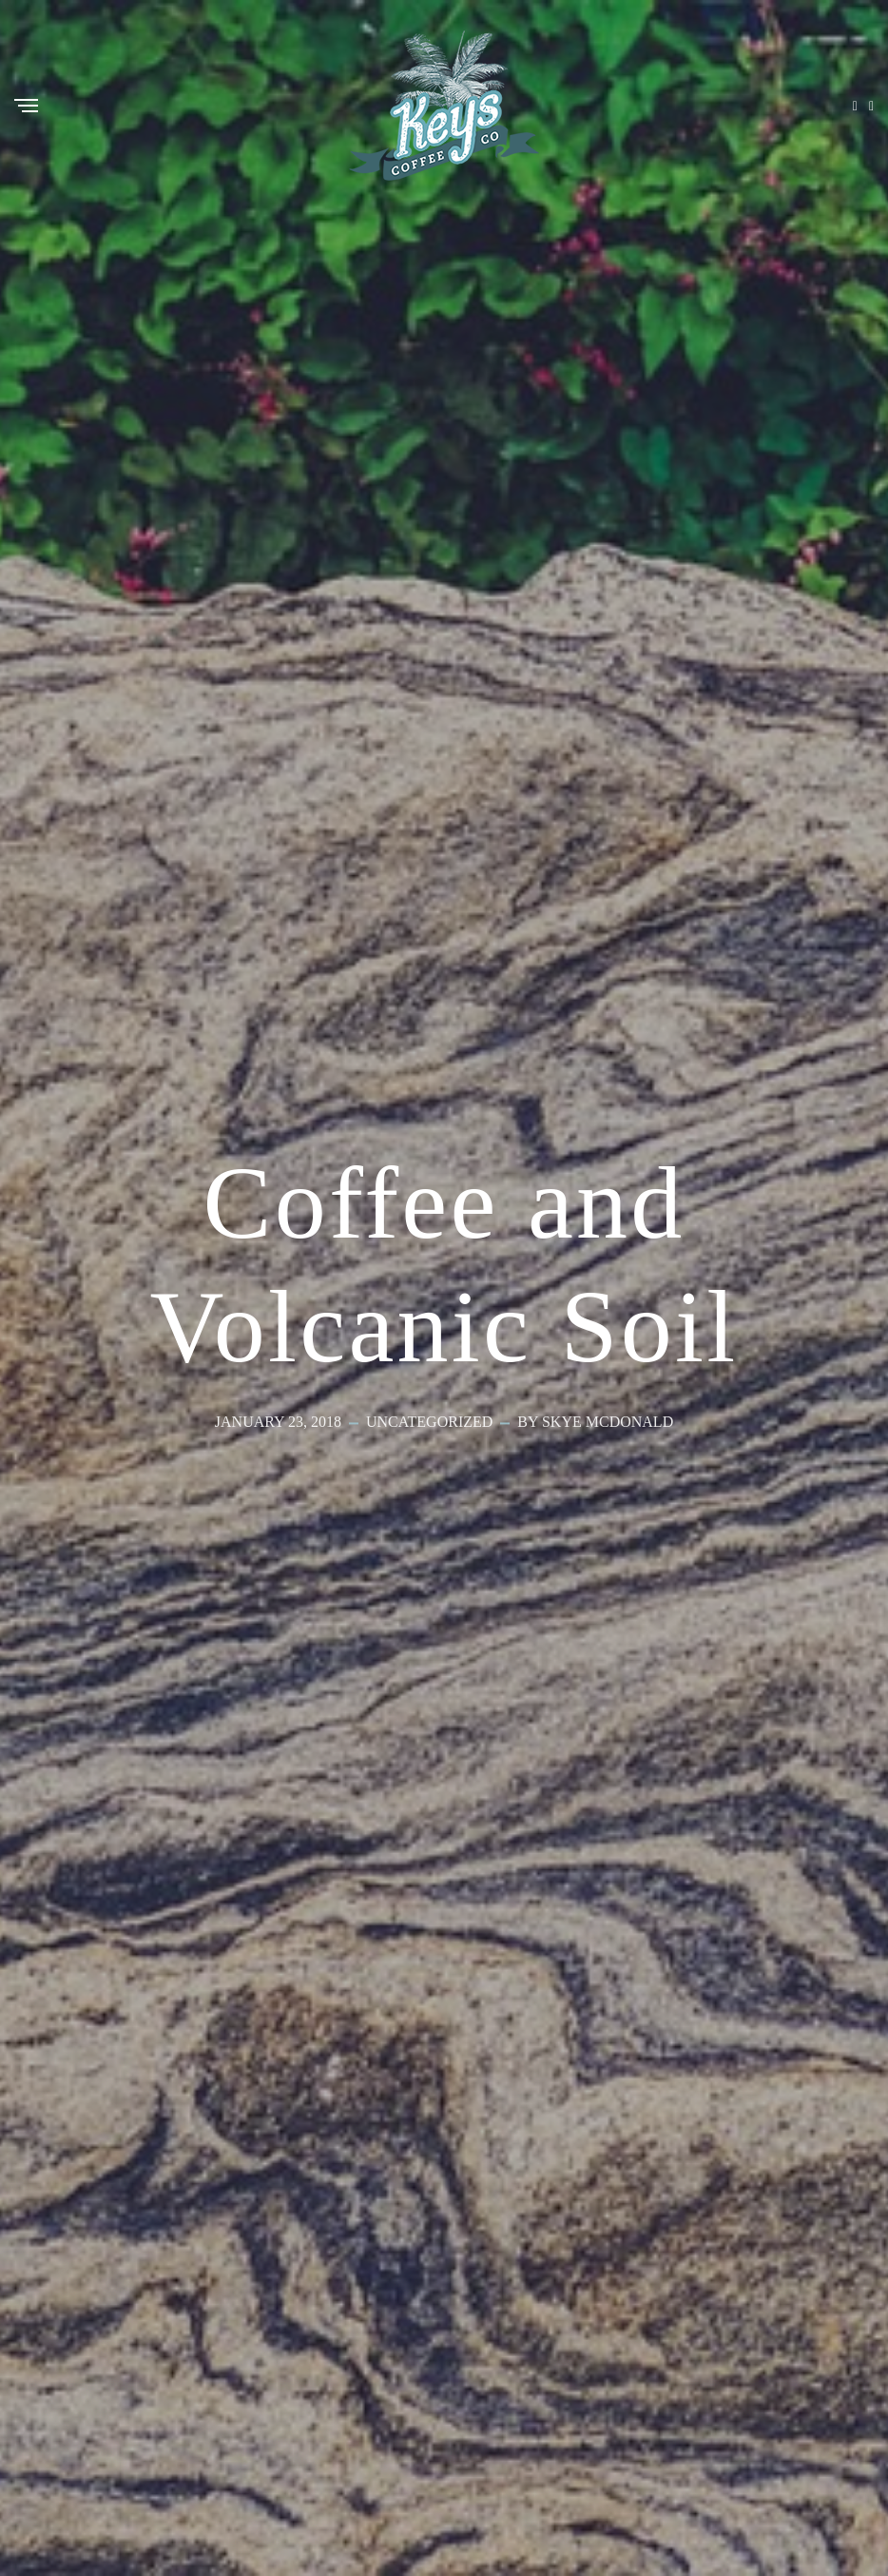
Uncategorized (429, 1423)
